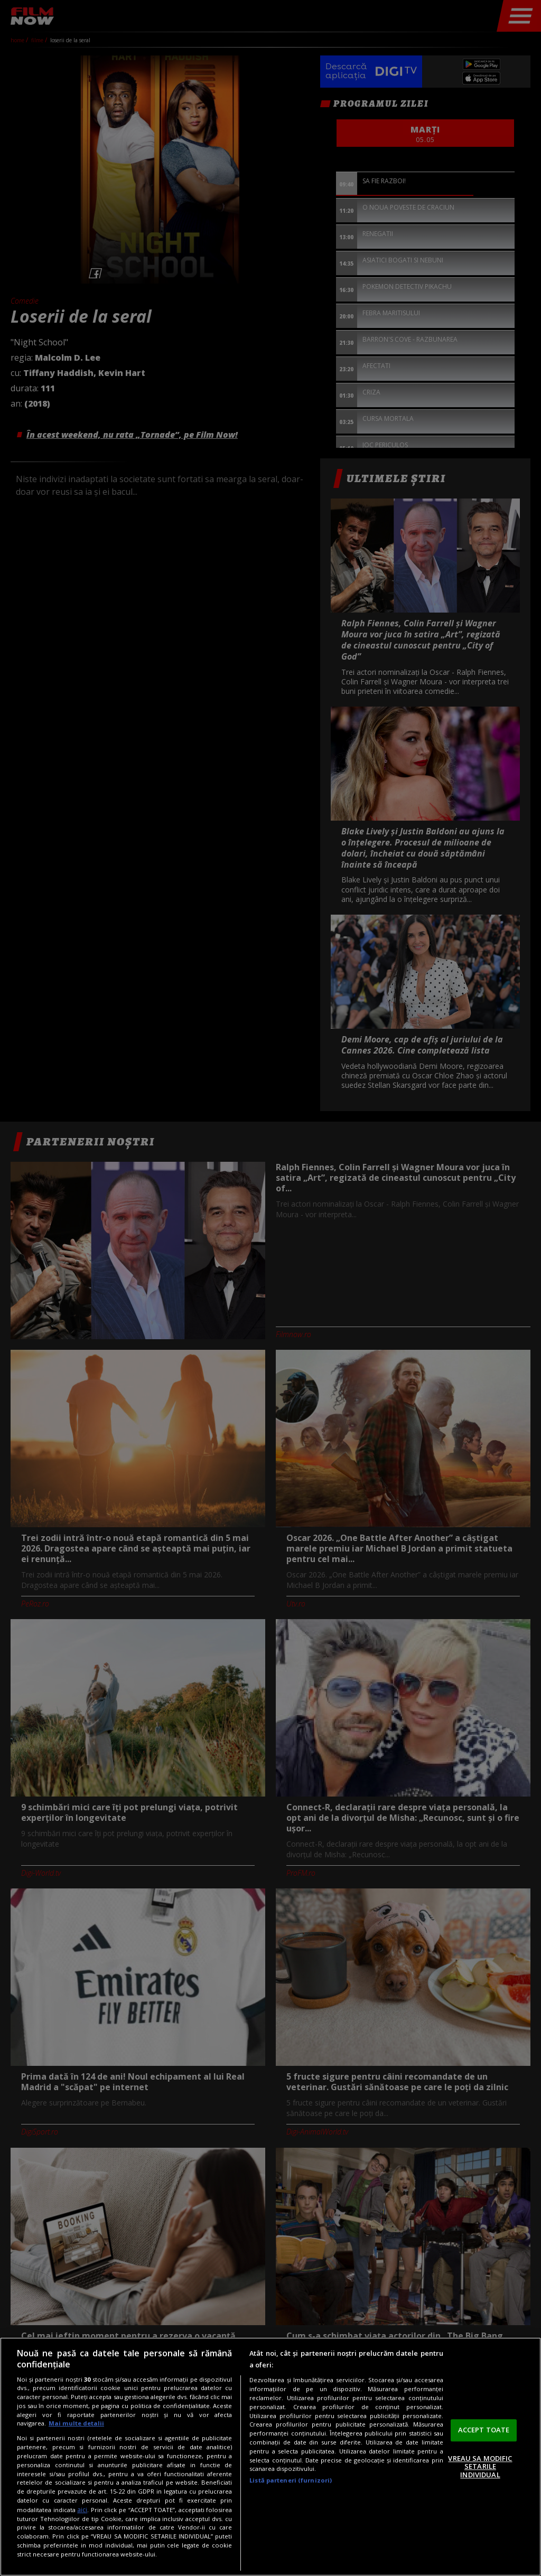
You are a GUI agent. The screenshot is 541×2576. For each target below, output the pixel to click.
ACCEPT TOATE (484, 2429)
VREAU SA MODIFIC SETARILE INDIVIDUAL (480, 2466)
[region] (270, 2456)
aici (82, 2509)
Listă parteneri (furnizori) (290, 2480)
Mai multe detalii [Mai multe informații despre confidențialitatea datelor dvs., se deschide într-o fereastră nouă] (76, 2423)
